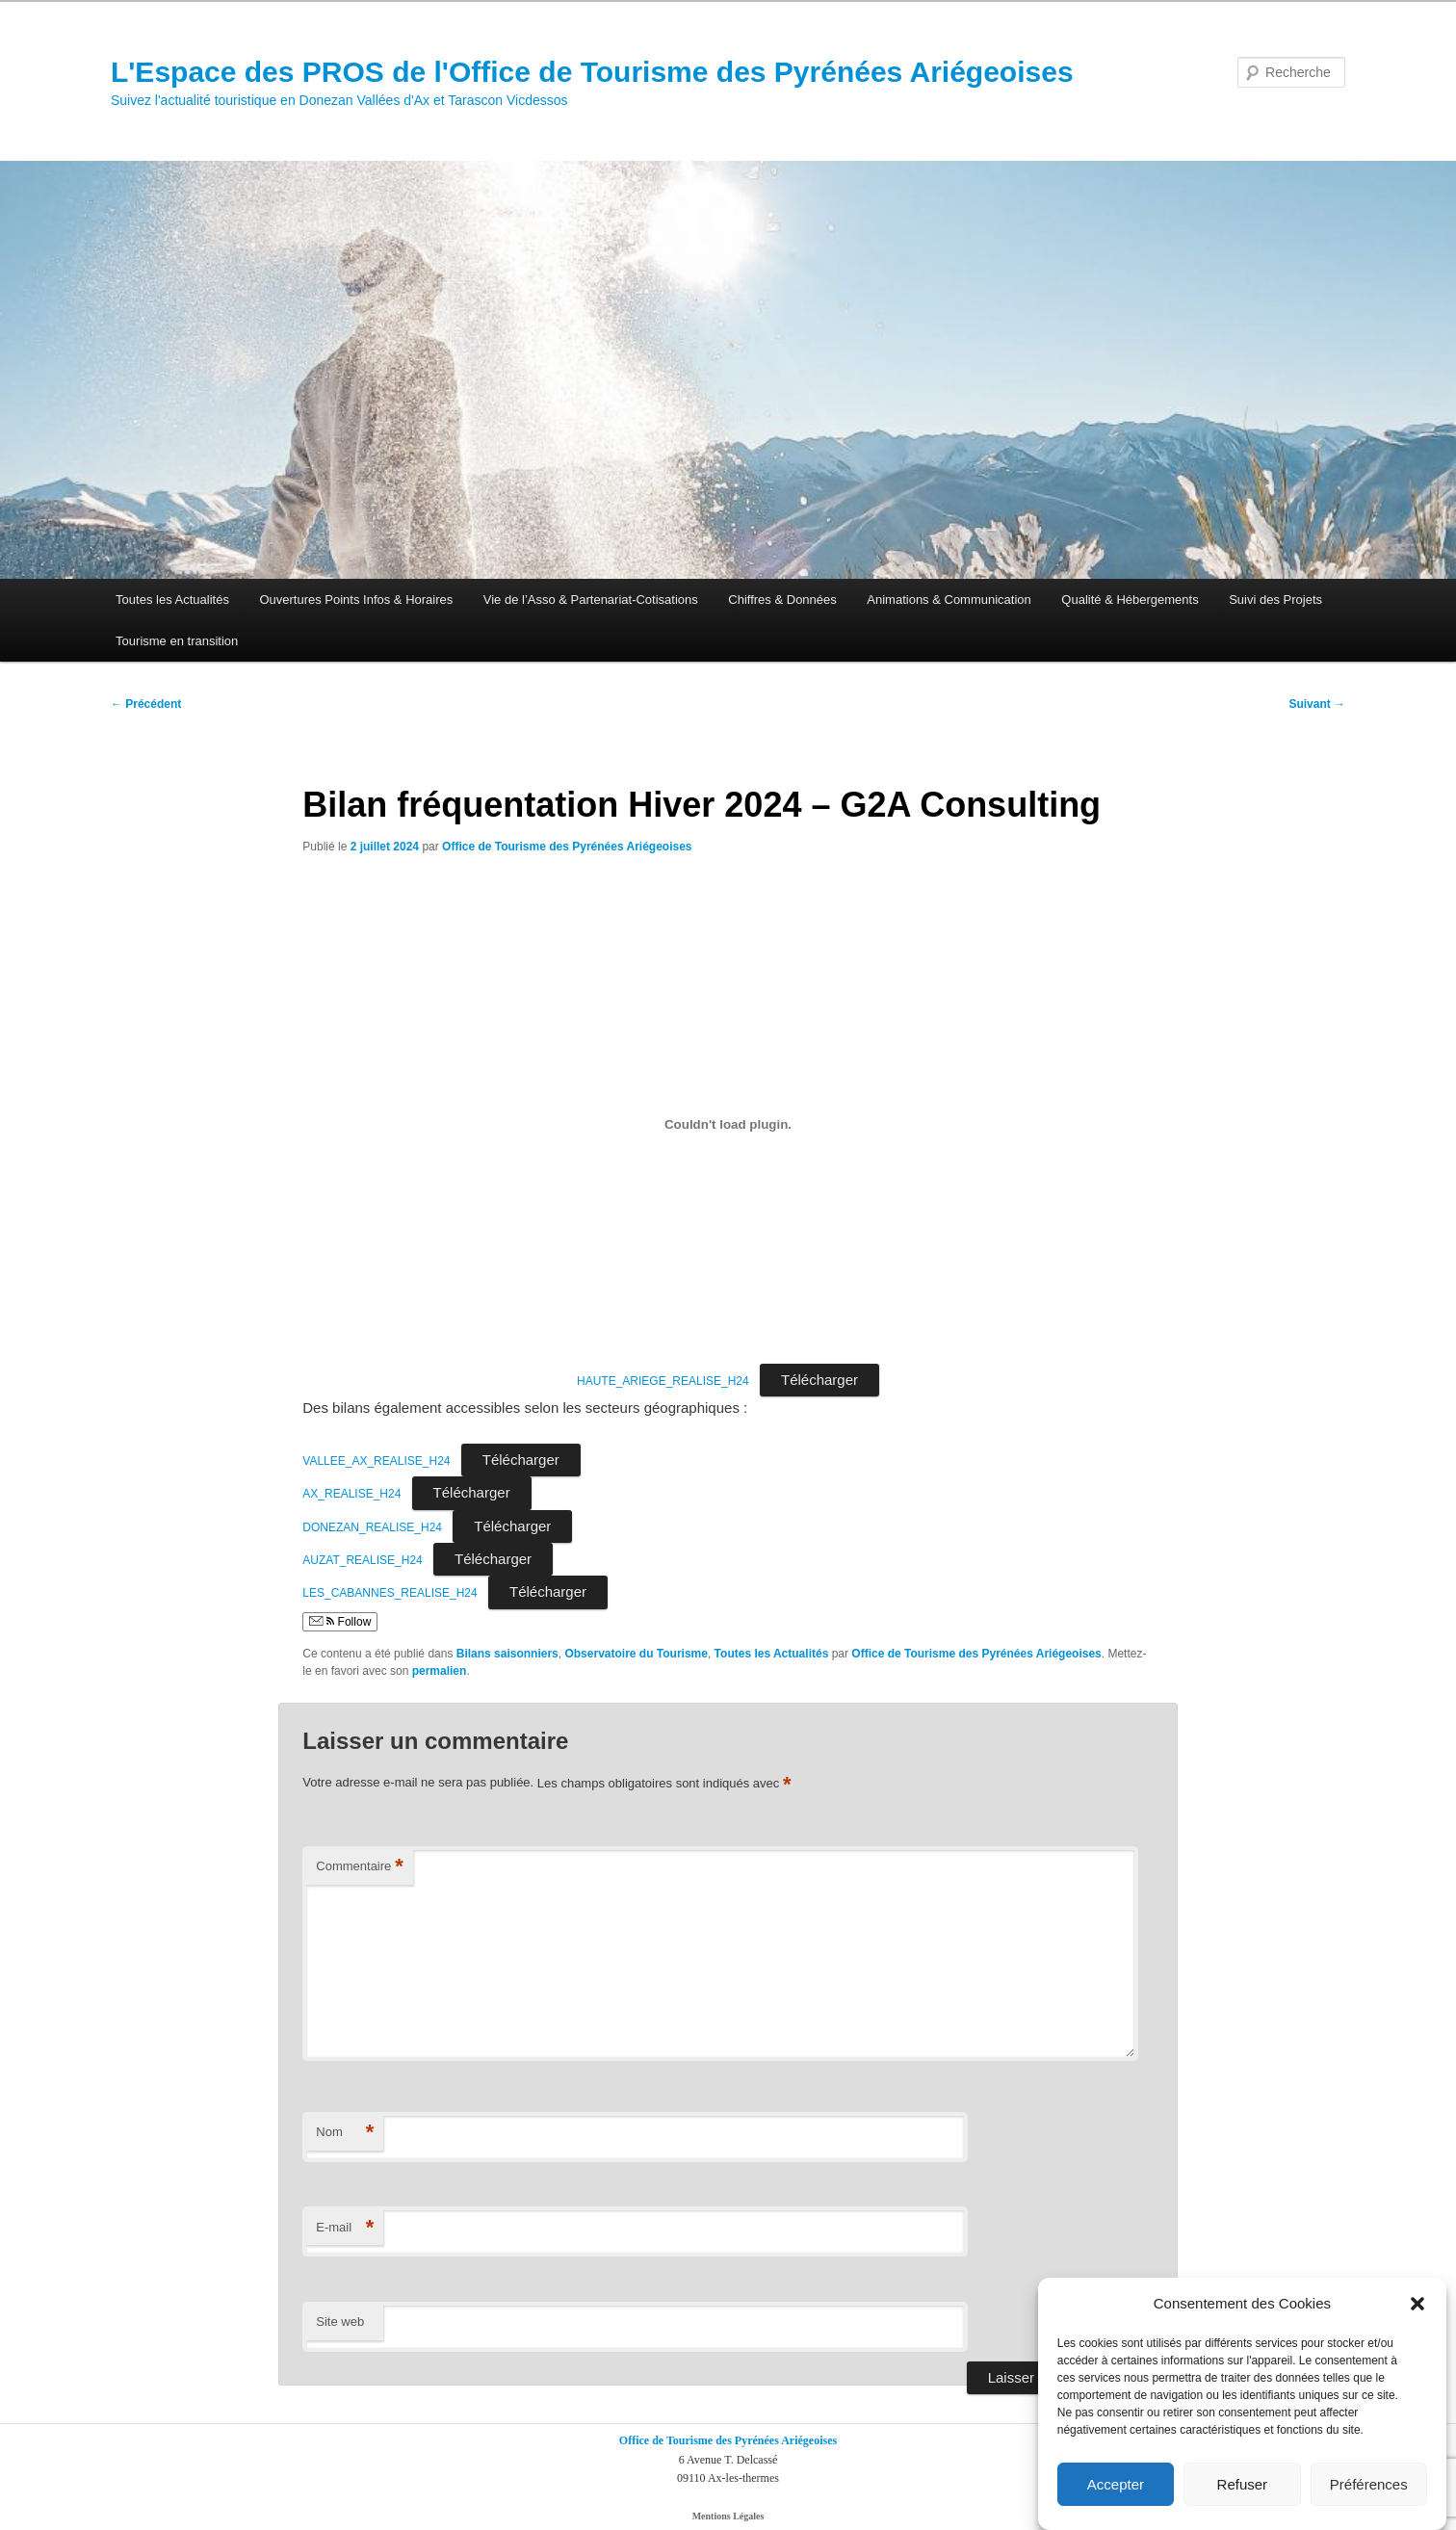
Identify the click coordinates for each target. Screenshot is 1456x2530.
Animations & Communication (949, 599)
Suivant (1316, 704)
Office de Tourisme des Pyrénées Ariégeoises (566, 846)
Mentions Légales (728, 2516)
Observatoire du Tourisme (635, 1653)
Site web (340, 2321)
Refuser (1242, 2491)
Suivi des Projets (1275, 599)
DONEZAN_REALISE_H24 (372, 1527)
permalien (439, 1671)
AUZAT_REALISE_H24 (362, 1560)
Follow (340, 1622)
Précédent (146, 704)
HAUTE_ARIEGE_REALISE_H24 (663, 1381)
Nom (345, 2133)
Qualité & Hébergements (1129, 599)
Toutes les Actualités (172, 599)
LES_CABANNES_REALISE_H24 (389, 1593)
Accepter (1115, 2491)
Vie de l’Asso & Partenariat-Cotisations (590, 599)
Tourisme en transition (177, 641)
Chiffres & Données (782, 599)
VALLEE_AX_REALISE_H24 (376, 1461)
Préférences (1369, 2491)
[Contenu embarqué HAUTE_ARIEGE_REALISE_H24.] (727, 1123)
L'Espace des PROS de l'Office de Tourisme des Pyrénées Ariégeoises (592, 72)
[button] (1417, 2310)
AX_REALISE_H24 (351, 1493)
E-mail (345, 2228)
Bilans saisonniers (507, 1653)
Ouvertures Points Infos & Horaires (356, 599)
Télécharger (819, 1379)
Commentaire (359, 1867)
